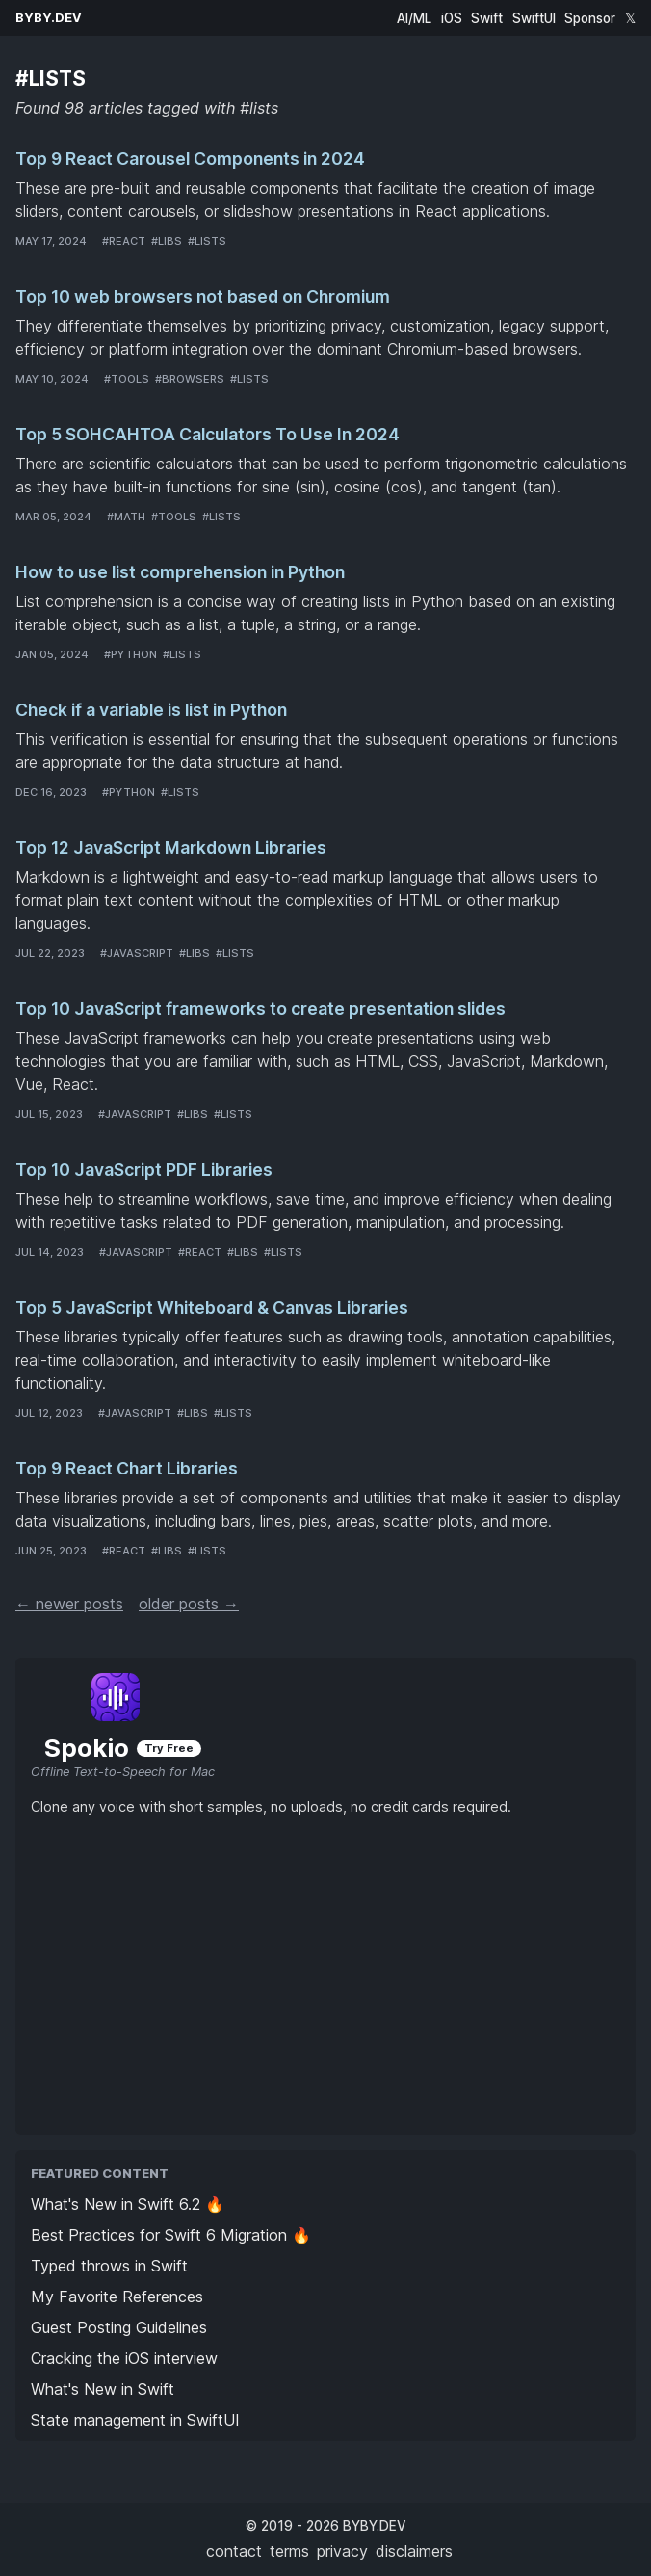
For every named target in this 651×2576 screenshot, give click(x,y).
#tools (126, 378)
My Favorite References (117, 2296)
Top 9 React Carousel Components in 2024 (190, 158)
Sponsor (589, 18)
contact (234, 2551)
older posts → (189, 1603)
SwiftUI (534, 18)
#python (130, 654)
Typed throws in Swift (109, 2265)
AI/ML (414, 18)
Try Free (169, 1748)
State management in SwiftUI (135, 2420)
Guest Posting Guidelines (119, 2327)
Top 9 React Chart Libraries (126, 1468)
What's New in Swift (102, 2389)
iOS (451, 18)
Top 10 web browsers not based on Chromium (202, 296)
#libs (166, 241)
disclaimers (414, 2551)
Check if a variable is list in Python (151, 710)
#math (126, 516)
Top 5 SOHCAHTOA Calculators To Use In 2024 (207, 434)
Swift (487, 18)
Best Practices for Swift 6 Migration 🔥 (171, 2234)
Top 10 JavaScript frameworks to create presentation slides (260, 1008)
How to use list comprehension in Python (180, 572)
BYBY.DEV (48, 18)
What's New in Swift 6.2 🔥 (127, 2204)
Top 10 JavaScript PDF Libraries (144, 1169)
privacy (342, 2551)
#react (123, 241)
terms (289, 2551)
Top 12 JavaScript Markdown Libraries (170, 847)
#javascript (136, 953)
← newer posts (69, 1603)
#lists (207, 241)
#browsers (189, 378)
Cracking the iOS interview (124, 2358)
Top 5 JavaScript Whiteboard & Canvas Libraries (211, 1307)
